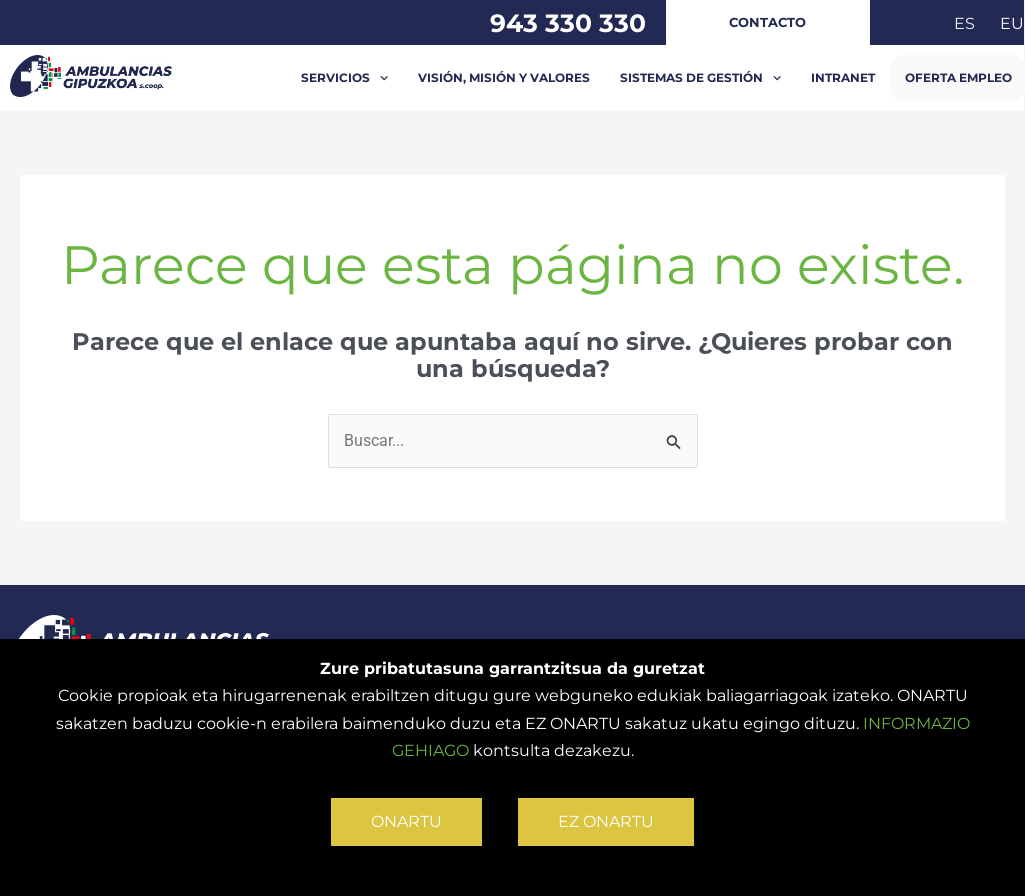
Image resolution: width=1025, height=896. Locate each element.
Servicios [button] (344, 77)
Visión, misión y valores (504, 77)
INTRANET (843, 77)
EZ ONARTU (606, 821)
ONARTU (406, 821)
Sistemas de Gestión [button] (700, 77)
